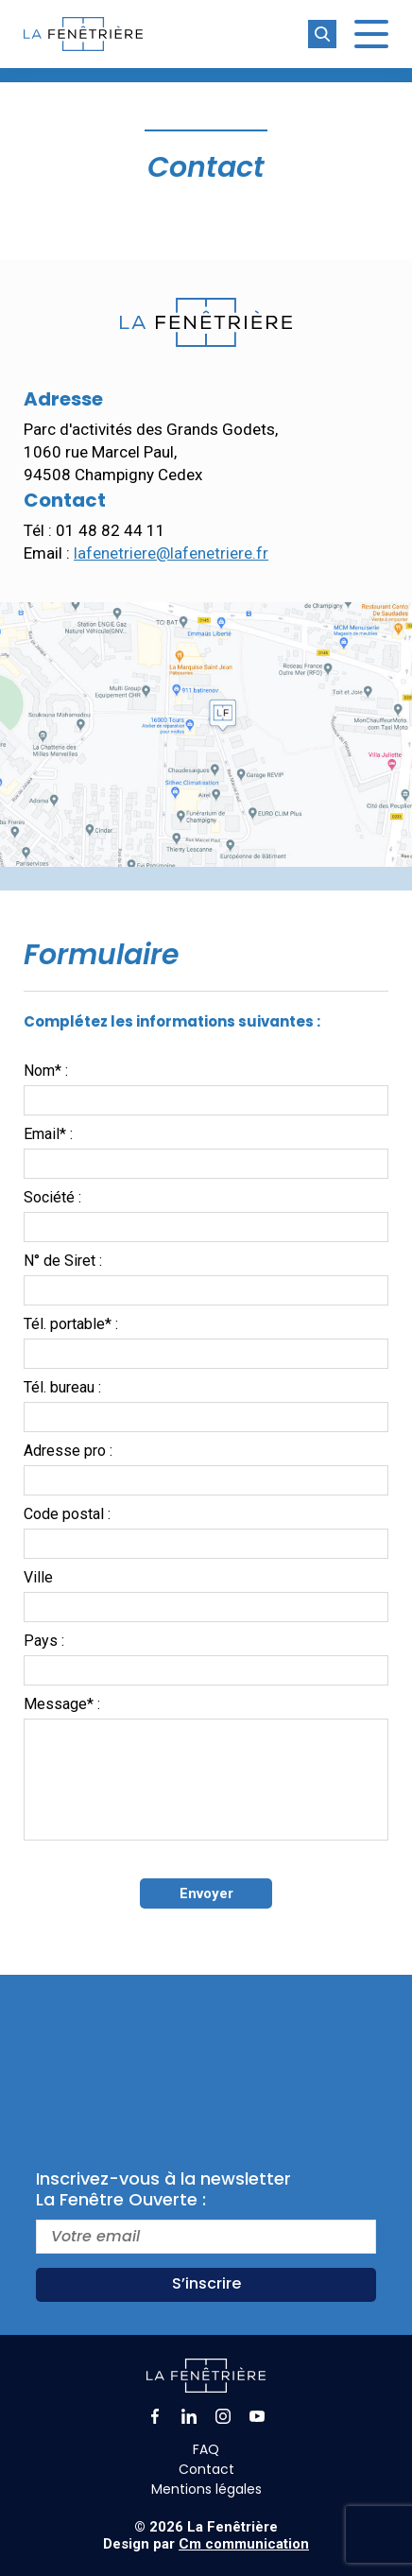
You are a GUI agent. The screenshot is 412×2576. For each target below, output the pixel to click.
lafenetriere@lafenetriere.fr (171, 553)
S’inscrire (206, 2283)
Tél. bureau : (62, 1387)
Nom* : (46, 1071)
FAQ (206, 2449)
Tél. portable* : (71, 1324)
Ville (38, 1577)
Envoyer (206, 1893)
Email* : (48, 1134)
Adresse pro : (68, 1451)
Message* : (62, 1704)
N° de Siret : (63, 1261)
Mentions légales (206, 2489)
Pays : (44, 1641)
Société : (52, 1197)
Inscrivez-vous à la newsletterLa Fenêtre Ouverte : (163, 2189)
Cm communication (244, 2543)
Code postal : (67, 1514)
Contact (206, 2469)
